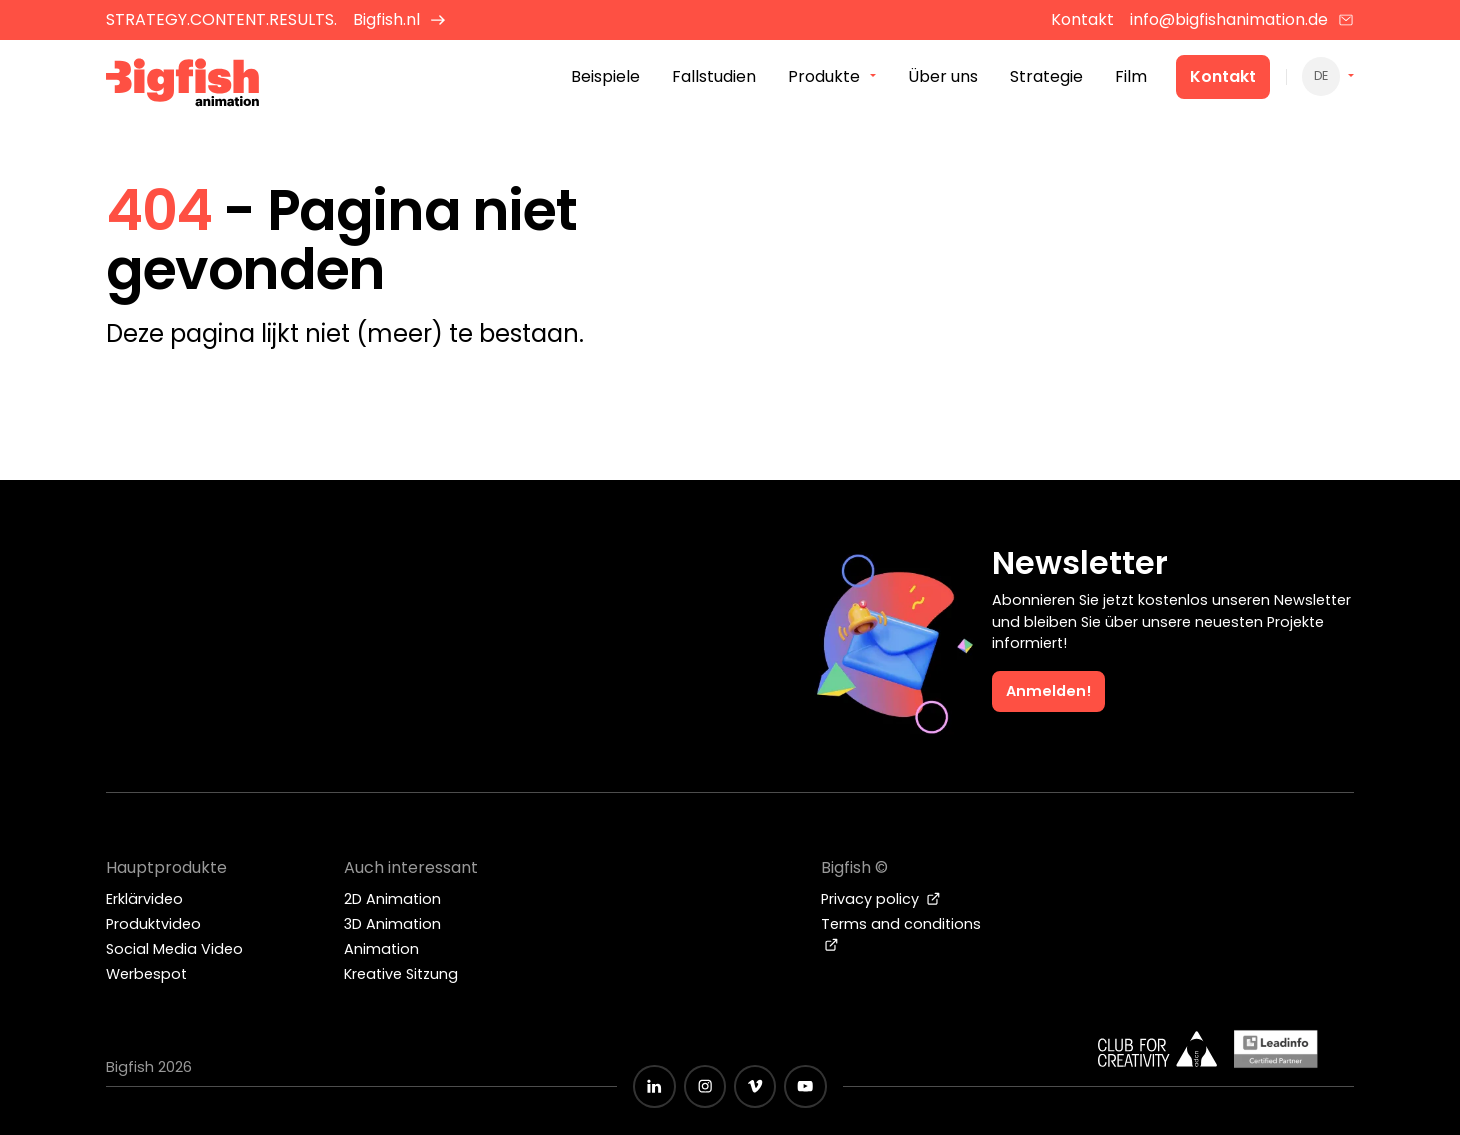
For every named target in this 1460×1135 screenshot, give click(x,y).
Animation (381, 949)
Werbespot (146, 974)
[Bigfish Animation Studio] (183, 85)
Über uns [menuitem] (943, 78)
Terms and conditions (901, 933)
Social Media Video (174, 949)
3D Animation (392, 924)
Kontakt (1223, 78)
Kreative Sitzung (401, 974)
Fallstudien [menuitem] (714, 78)
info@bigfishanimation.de (1242, 19)
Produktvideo (153, 924)
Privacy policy (881, 899)
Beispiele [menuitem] (605, 78)
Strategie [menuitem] (1046, 78)
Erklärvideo (144, 899)
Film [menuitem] (1131, 78)
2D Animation (392, 899)
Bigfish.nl (399, 19)
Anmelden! (1048, 691)
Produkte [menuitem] (824, 78)
